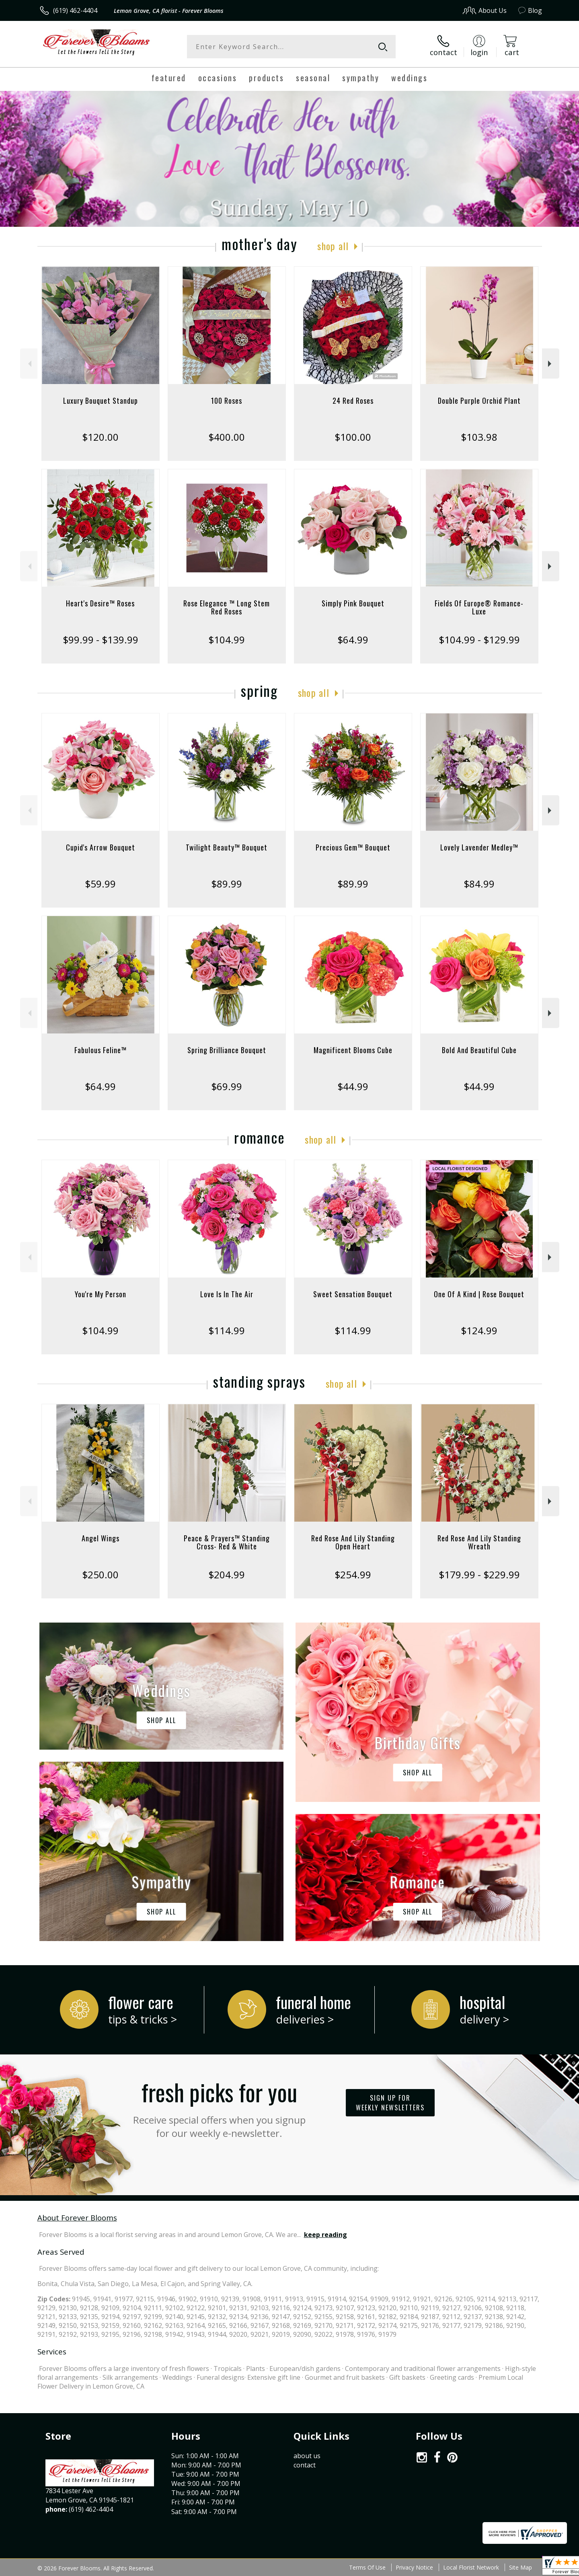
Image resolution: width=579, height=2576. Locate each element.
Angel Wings (100, 1538)
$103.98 (479, 437)
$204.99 (226, 1574)
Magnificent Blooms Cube (353, 1050)
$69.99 (226, 1086)
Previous (28, 364)
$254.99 (353, 1574)
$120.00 (100, 437)
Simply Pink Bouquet (353, 603)
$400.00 (226, 437)
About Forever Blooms (77, 2217)
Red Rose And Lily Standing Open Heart (353, 1542)
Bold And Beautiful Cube (479, 1050)
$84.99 (479, 883)
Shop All (333, 245)
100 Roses (226, 400)
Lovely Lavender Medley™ (479, 847)
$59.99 (100, 883)
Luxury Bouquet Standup (100, 400)
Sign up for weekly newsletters (390, 2102)
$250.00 (100, 1574)
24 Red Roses (353, 400)
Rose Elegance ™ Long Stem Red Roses (226, 607)
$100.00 (353, 437)
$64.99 (352, 639)
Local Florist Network (471, 2567)
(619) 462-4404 (75, 10)
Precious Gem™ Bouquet (353, 847)
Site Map (520, 2567)
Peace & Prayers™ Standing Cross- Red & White (227, 1542)
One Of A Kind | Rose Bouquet (479, 1294)
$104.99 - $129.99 (479, 639)
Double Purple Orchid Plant (479, 400)
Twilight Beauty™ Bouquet (226, 847)
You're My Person (100, 1294)
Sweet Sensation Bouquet (352, 1294)
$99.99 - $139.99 (100, 639)
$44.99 (352, 1086)
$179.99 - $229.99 (479, 1574)
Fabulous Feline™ (100, 1050)
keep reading (325, 2234)
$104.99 (226, 639)
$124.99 (479, 1330)
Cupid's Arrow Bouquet (100, 847)
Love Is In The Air (226, 1294)
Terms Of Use (367, 2567)
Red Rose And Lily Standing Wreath (479, 1542)
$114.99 (226, 1330)
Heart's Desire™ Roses (100, 603)
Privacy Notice (414, 2567)
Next (550, 364)
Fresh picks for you (219, 2107)
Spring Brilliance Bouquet (226, 1050)
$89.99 (226, 883)
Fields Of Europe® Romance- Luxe (479, 607)
